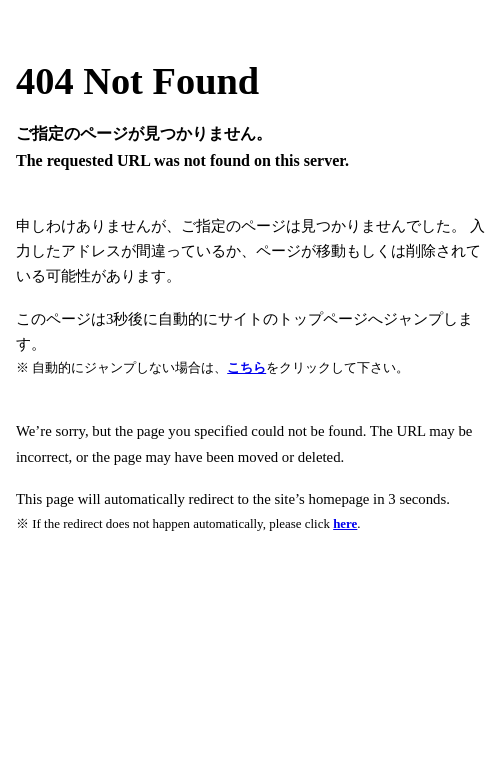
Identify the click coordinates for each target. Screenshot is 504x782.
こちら (246, 367)
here (345, 523)
